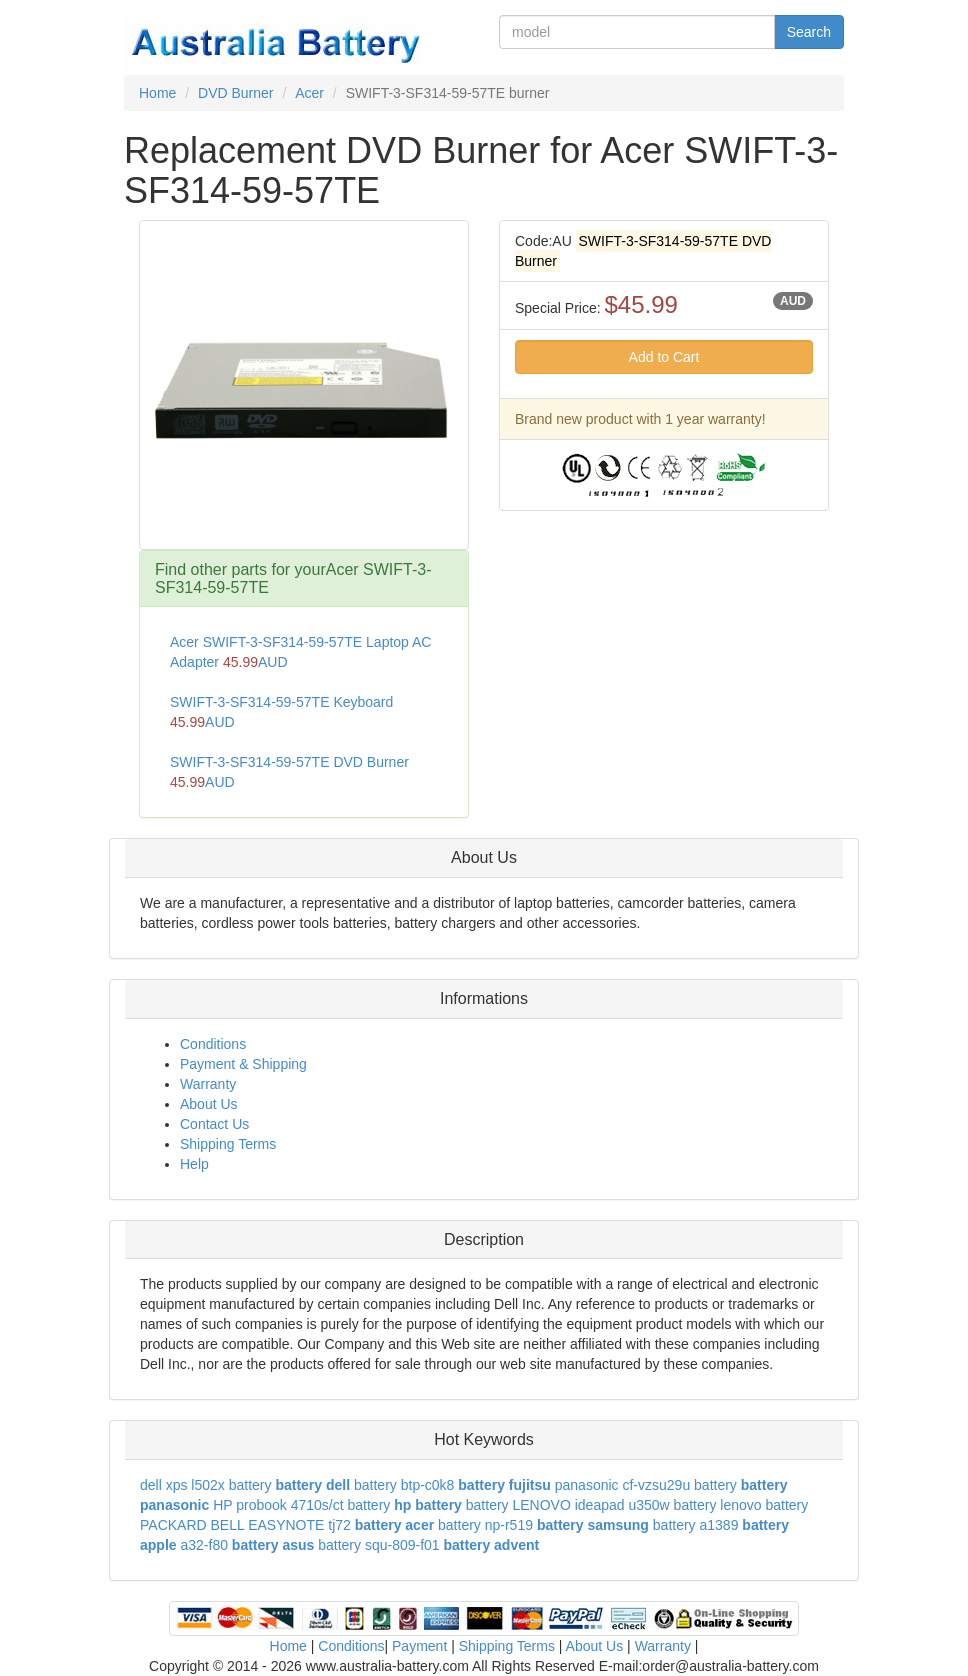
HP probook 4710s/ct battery (301, 1505)
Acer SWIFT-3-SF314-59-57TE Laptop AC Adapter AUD (300, 652)
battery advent (492, 1545)
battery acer (394, 1525)
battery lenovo (718, 1505)
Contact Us (214, 1124)
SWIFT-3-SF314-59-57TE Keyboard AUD (281, 712)
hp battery (428, 1505)
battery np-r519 (485, 1525)
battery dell (312, 1485)
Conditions (213, 1044)
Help (194, 1164)
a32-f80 (203, 1545)
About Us (209, 1104)
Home (288, 1646)
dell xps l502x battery (206, 1485)
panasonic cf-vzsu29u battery (646, 1485)
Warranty (208, 1084)
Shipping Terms (228, 1144)
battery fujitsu (504, 1485)
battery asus (273, 1545)
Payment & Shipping (243, 1064)
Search (809, 32)
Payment (419, 1646)
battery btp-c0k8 (404, 1485)
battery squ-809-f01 (378, 1545)
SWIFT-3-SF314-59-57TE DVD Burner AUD (289, 772)
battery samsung (593, 1525)
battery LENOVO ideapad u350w (568, 1505)
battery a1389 (696, 1525)
